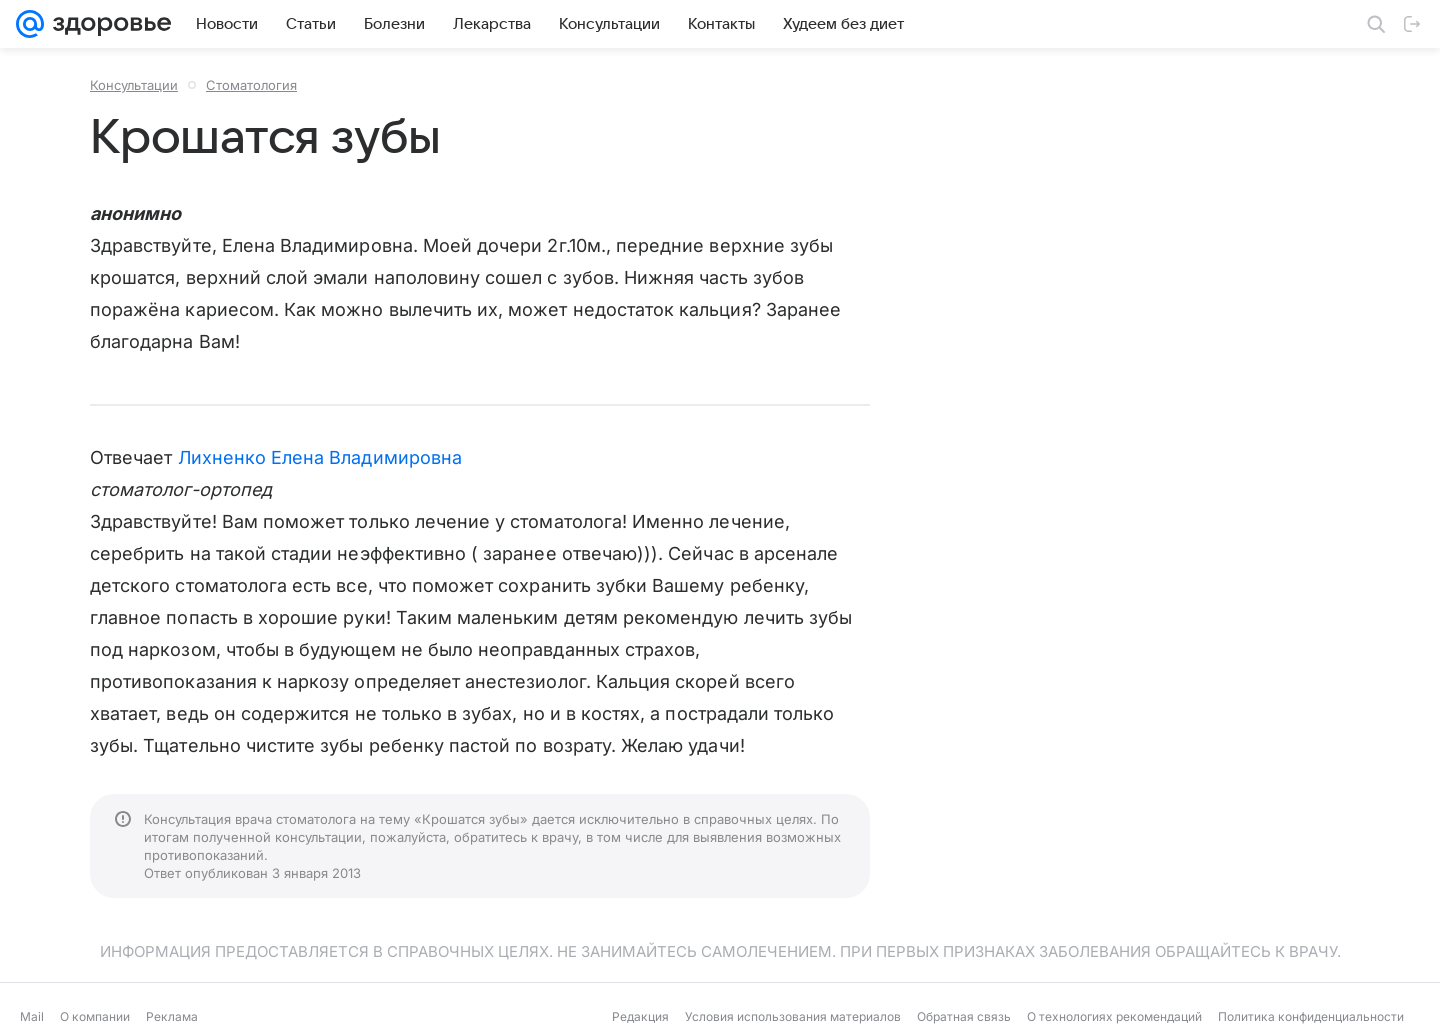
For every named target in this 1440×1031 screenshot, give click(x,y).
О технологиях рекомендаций (1114, 1016)
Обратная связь (964, 1016)
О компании (95, 1016)
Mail (32, 1016)
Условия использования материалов (793, 1016)
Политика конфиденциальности (1311, 1016)
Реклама (172, 1016)
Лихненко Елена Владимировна (320, 457)
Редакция (640, 1016)
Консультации (134, 85)
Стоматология (251, 85)
